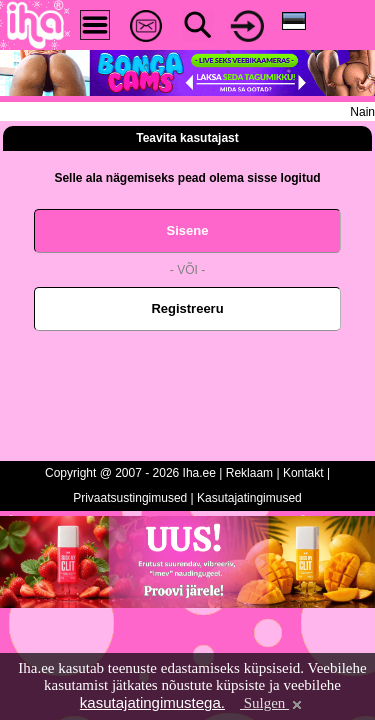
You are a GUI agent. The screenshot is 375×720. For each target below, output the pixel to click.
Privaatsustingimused (130, 498)
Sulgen (272, 703)
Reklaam (249, 473)
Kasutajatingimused (249, 498)
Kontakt (303, 473)
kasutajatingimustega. (152, 702)
